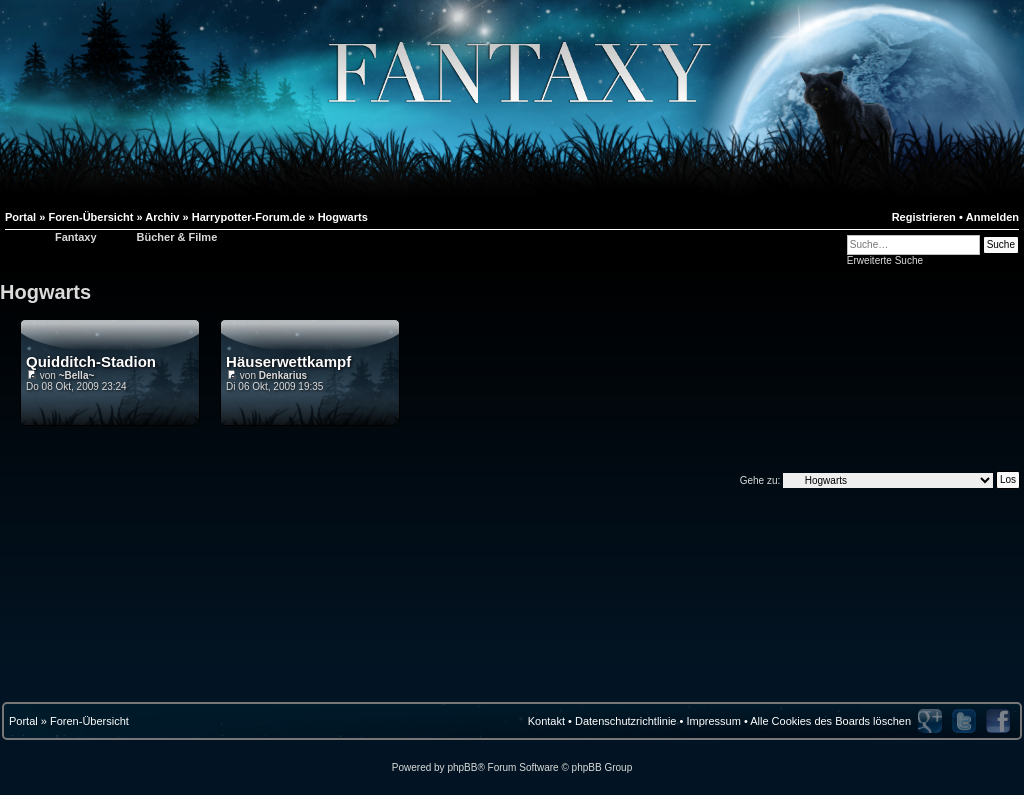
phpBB (462, 767)
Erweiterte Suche (885, 260)
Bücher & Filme (177, 237)
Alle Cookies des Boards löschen (830, 721)
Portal (23, 721)
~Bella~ (77, 375)
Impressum (713, 721)
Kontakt (546, 721)
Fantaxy (76, 237)
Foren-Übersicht (89, 721)
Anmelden (992, 217)
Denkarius (283, 375)
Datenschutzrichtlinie (626, 721)
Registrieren (924, 217)
